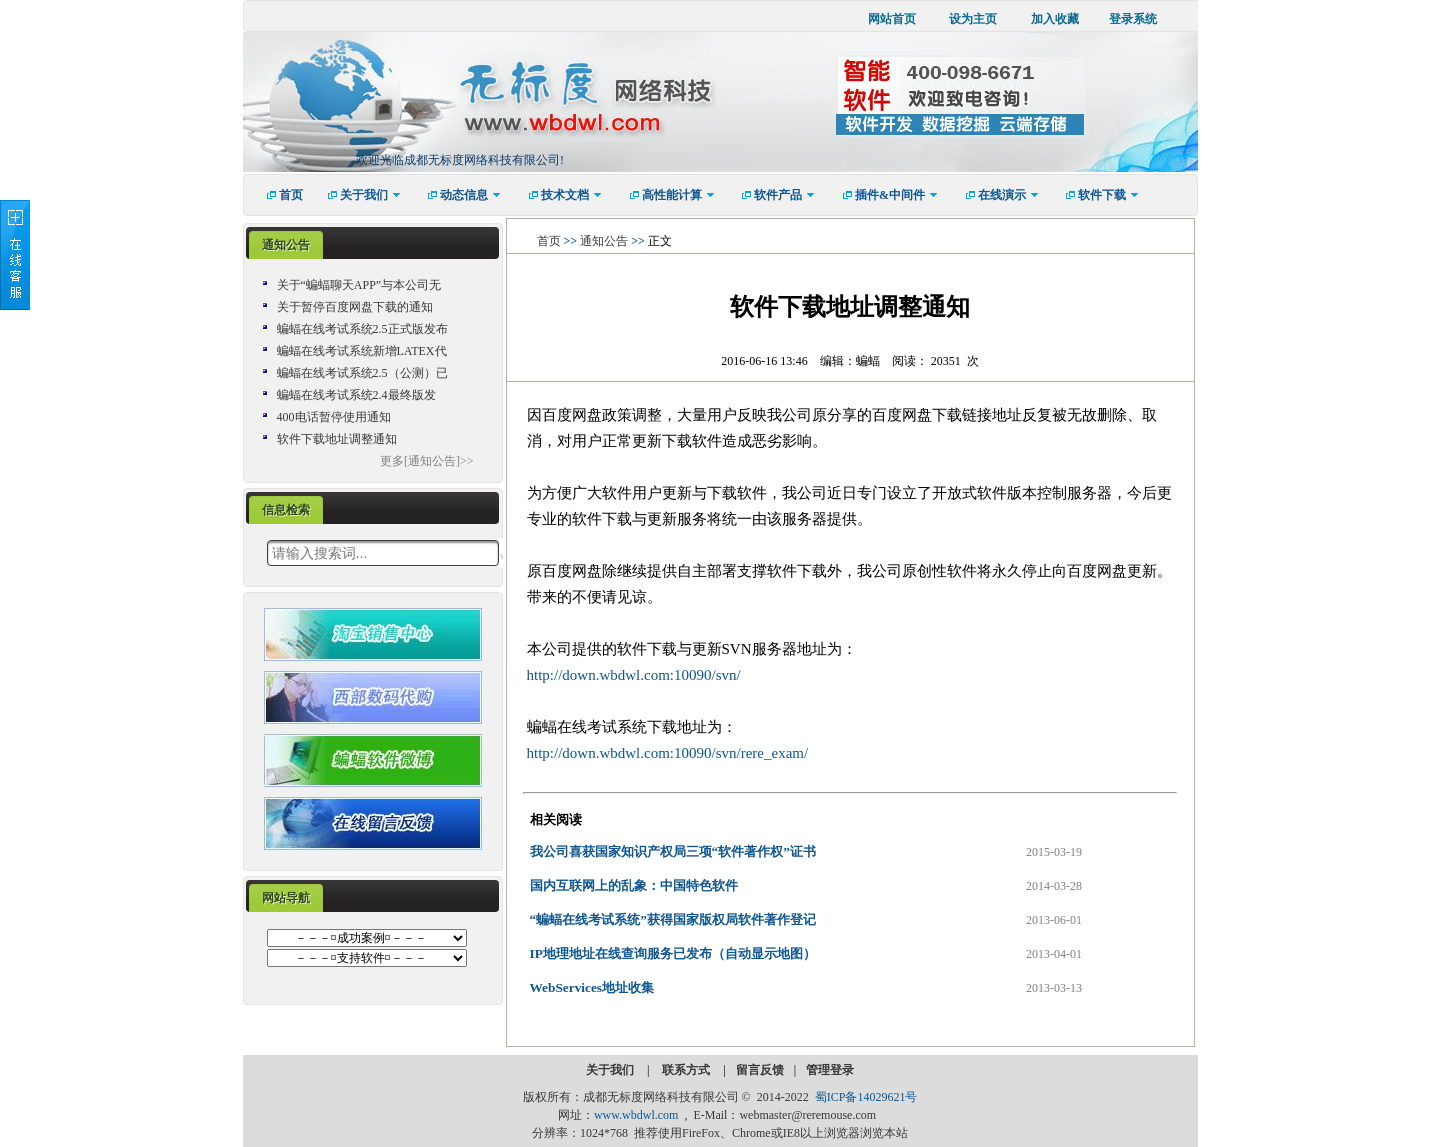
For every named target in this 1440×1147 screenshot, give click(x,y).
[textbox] (383, 553)
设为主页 (973, 19)
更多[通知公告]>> (427, 461)
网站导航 (286, 898)
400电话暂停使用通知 (334, 417)
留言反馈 (760, 1070)
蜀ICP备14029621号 (866, 1097)
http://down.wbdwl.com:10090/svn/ (634, 675)
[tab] (286, 245)
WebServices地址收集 (592, 987)
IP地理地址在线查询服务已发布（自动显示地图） (673, 953)
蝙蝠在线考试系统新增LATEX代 (362, 351)
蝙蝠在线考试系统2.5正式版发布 (362, 329)
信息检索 (286, 510)
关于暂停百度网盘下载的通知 (355, 307)
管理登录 (830, 1070)
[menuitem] (278, 195)
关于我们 (611, 1070)
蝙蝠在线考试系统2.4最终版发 (356, 395)
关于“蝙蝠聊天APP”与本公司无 (359, 285)
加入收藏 (1055, 19)
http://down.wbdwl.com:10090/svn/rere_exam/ (668, 753)
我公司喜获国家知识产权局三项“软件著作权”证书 (673, 851)
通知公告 (286, 245)
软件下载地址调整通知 (337, 439)
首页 (549, 241)
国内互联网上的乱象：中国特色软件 (634, 885)
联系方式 (687, 1070)
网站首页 (892, 19)
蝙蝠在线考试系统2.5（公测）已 (362, 373)
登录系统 (1133, 19)
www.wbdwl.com (636, 1115)
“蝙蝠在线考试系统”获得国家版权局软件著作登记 (673, 919)
